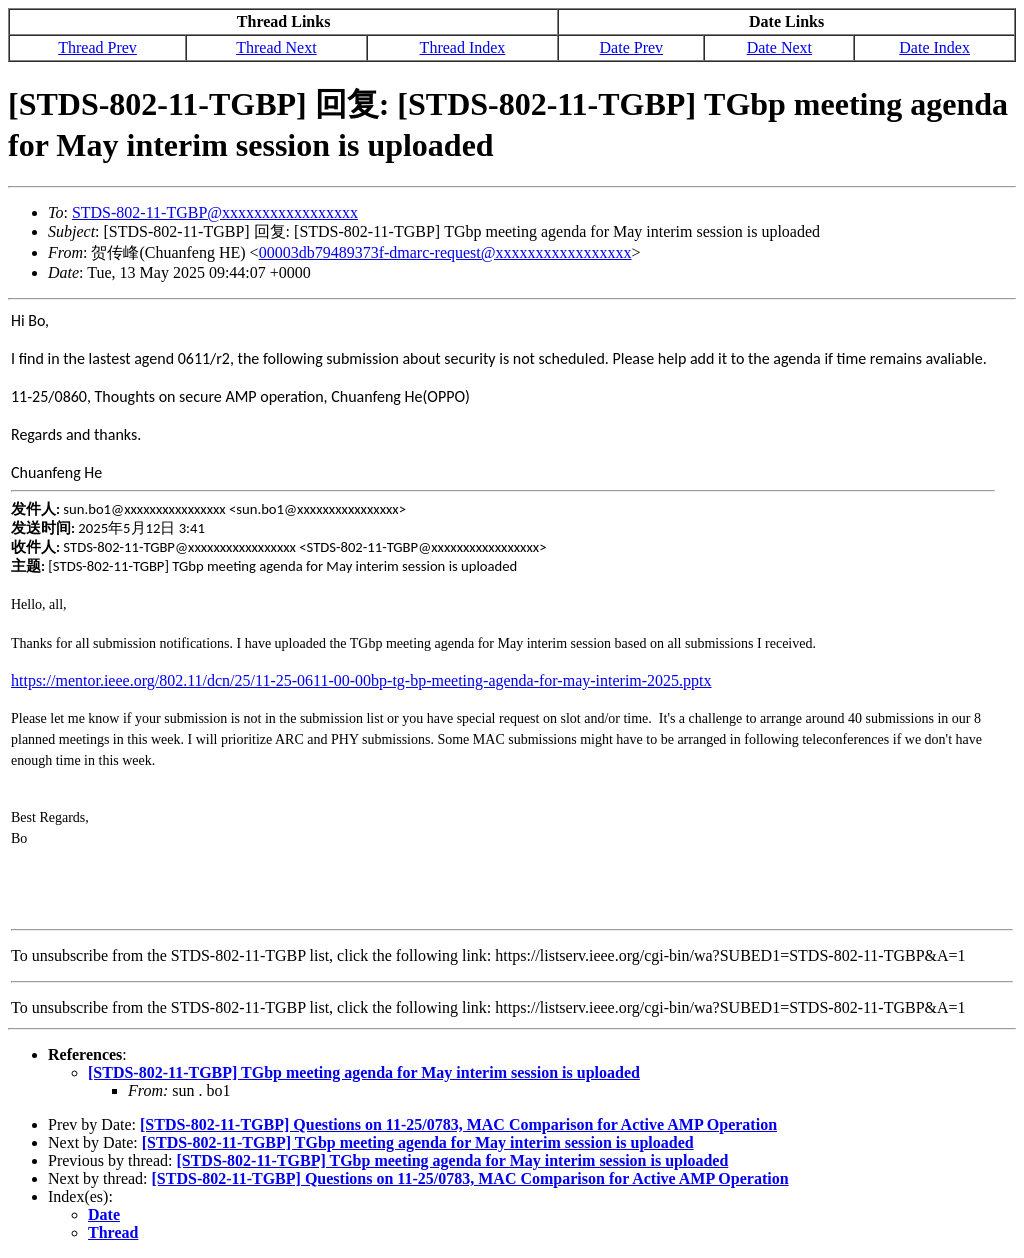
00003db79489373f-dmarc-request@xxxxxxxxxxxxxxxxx (445, 252)
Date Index (934, 47)
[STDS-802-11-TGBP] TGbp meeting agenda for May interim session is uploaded (364, 1072)
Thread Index (463, 47)
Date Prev (632, 47)
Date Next (779, 47)
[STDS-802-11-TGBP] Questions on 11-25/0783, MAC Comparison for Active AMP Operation (458, 1124)
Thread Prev (97, 47)
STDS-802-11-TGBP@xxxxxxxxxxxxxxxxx (215, 212)
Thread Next (276, 47)
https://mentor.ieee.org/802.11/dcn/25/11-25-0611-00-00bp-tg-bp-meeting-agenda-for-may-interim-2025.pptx (361, 680)
